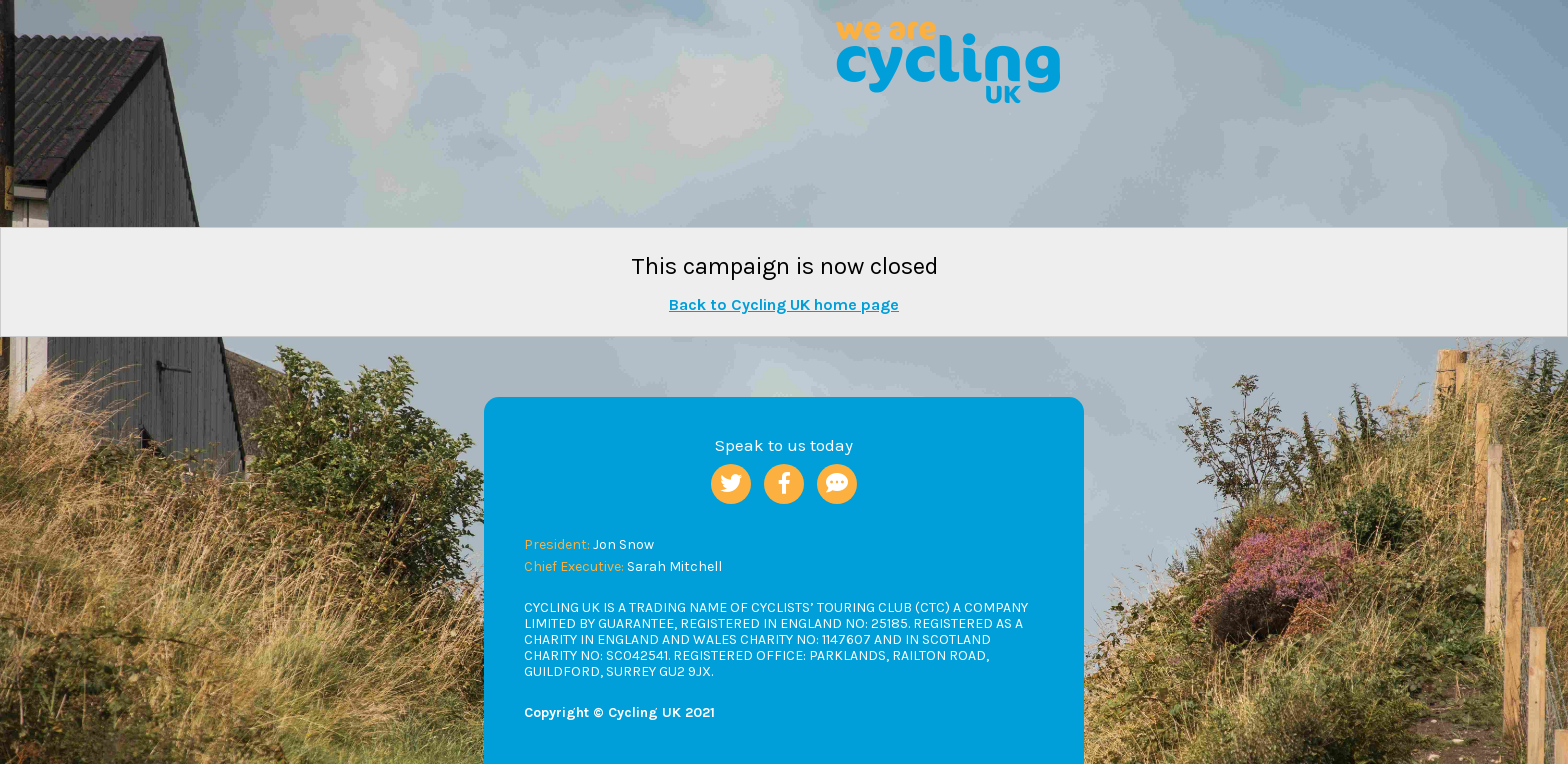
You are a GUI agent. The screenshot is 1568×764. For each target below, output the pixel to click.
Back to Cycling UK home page (784, 304)
